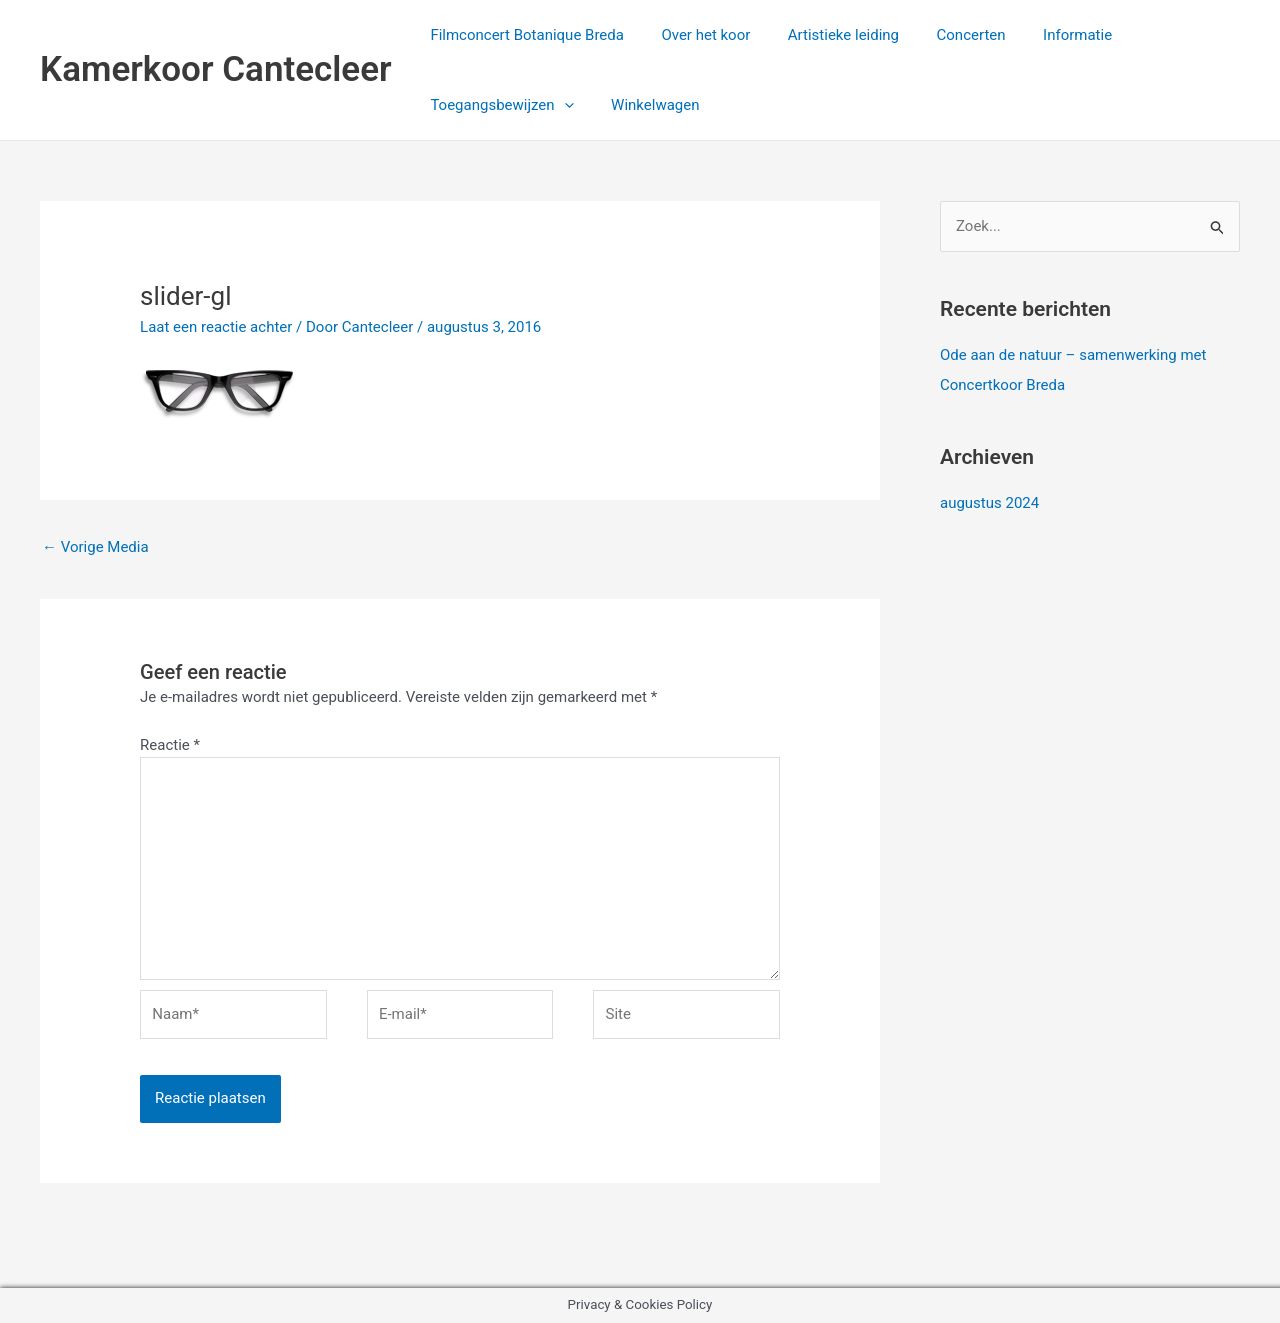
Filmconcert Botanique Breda (524, 35)
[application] (560, 105)
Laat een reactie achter (216, 327)
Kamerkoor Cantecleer (216, 69)
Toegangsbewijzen (498, 105)
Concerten (944, 35)
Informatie (1043, 35)
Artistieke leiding (824, 35)
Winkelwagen (644, 105)
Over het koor (694, 35)
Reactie (170, 745)
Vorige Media (95, 547)
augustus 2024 (989, 503)
